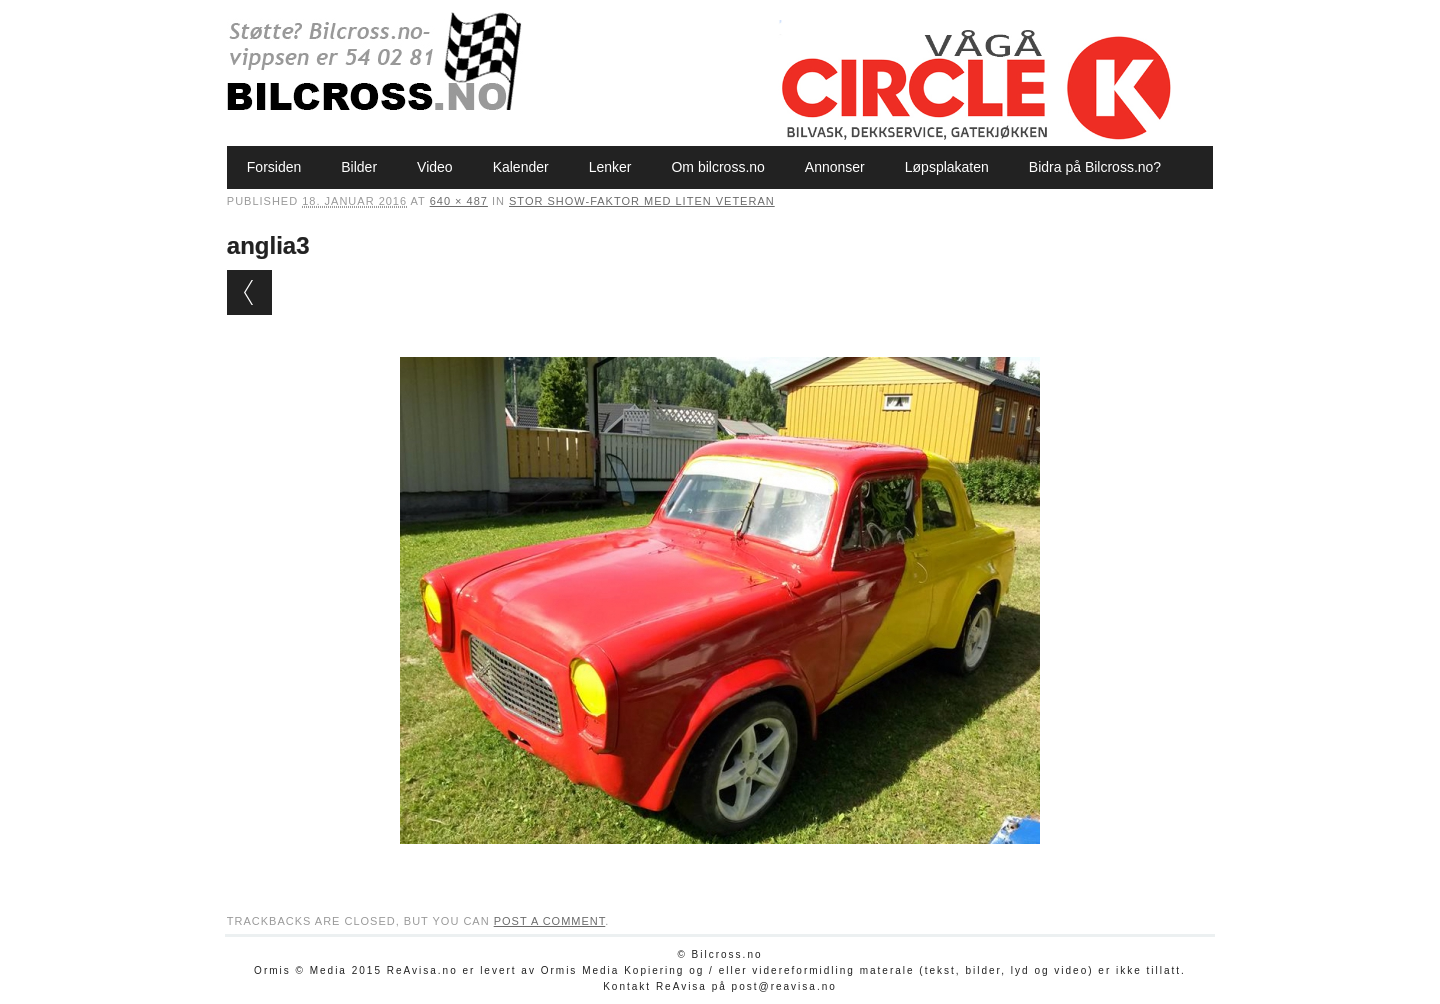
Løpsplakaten (947, 167)
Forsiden (274, 167)
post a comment (550, 921)
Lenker (610, 167)
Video (435, 167)
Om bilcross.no (717, 167)
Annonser (835, 167)
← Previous (249, 292)
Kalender (521, 167)
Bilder (359, 167)
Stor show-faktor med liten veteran (642, 201)
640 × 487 (459, 201)
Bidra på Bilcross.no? (1095, 167)
